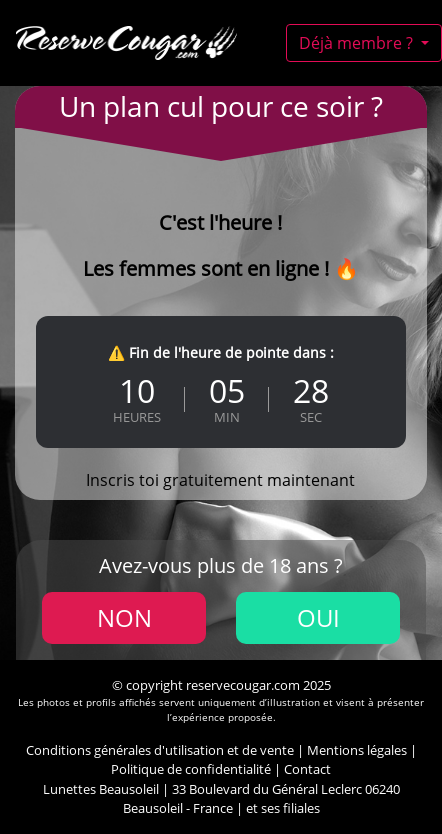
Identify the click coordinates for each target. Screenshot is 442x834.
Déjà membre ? (358, 43)
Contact (307, 769)
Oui (318, 617)
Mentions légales (357, 750)
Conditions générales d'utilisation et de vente (160, 750)
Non (124, 617)
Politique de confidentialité (191, 769)
